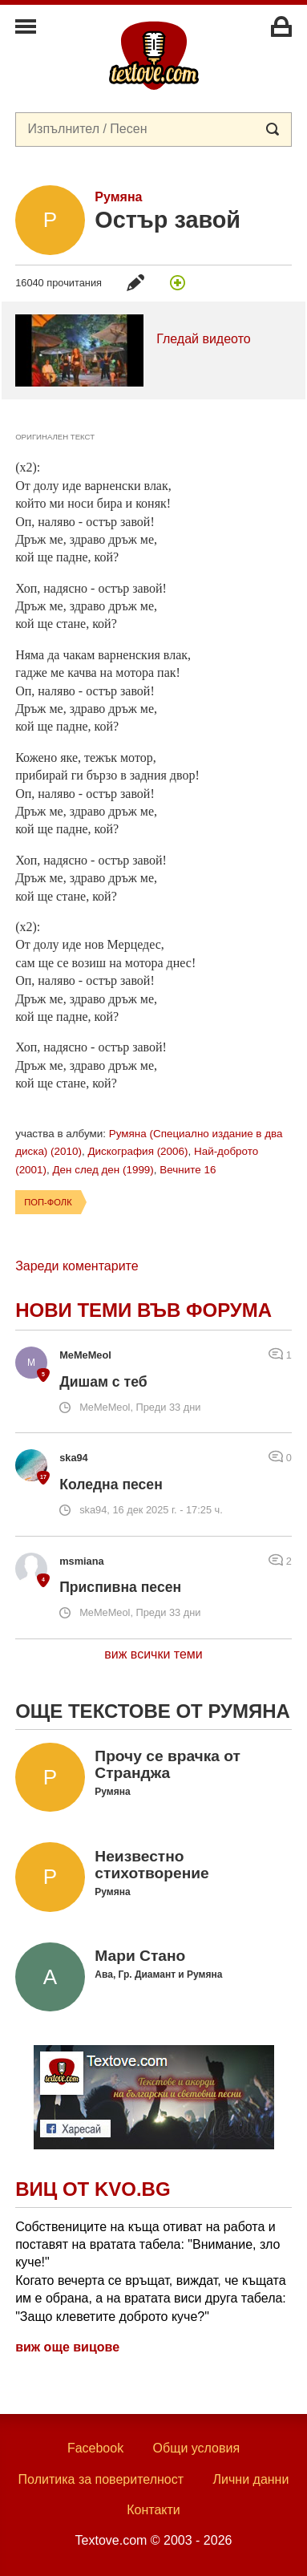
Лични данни (251, 2479)
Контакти (153, 2510)
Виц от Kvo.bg (92, 2189)
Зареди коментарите (76, 1266)
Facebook (95, 2448)
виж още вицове (67, 2347)
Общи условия (196, 2448)
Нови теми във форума (143, 1310)
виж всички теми (153, 1654)
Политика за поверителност (101, 2479)
